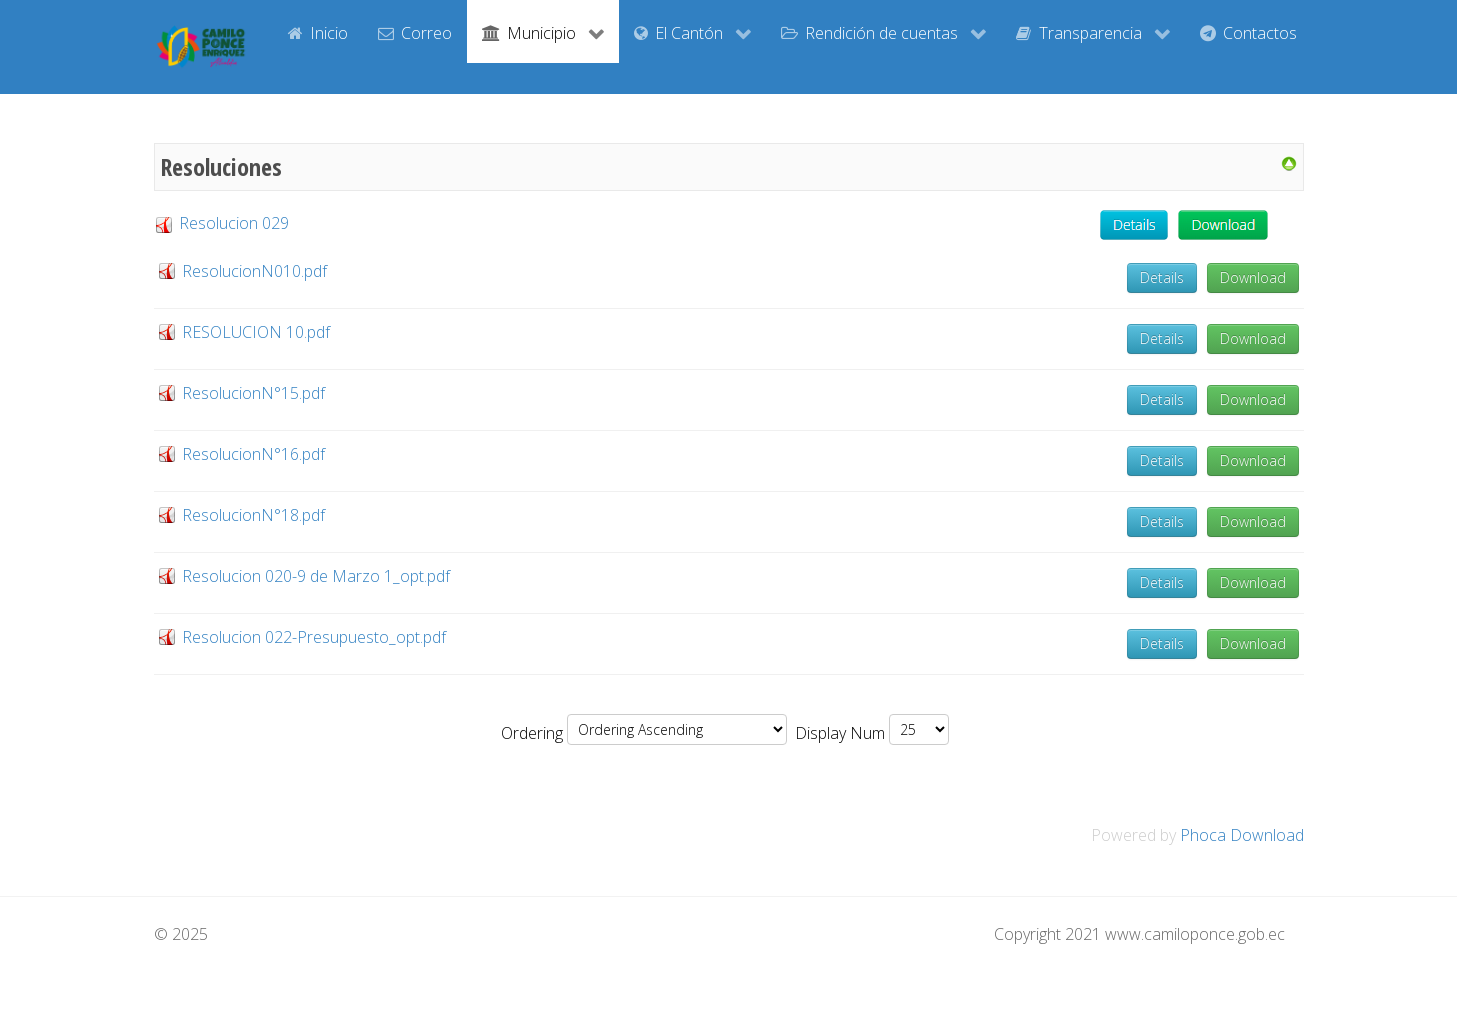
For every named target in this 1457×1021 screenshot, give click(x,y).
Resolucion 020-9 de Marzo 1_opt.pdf (316, 576)
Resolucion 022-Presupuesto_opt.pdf (314, 637)
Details (1162, 277)
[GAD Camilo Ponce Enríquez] (201, 47)
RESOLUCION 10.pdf (256, 332)
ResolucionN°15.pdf (253, 393)
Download (1253, 277)
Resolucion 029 (221, 223)
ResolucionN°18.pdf (253, 515)
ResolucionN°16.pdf (253, 454)
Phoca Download (1242, 835)
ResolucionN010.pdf (254, 271)
